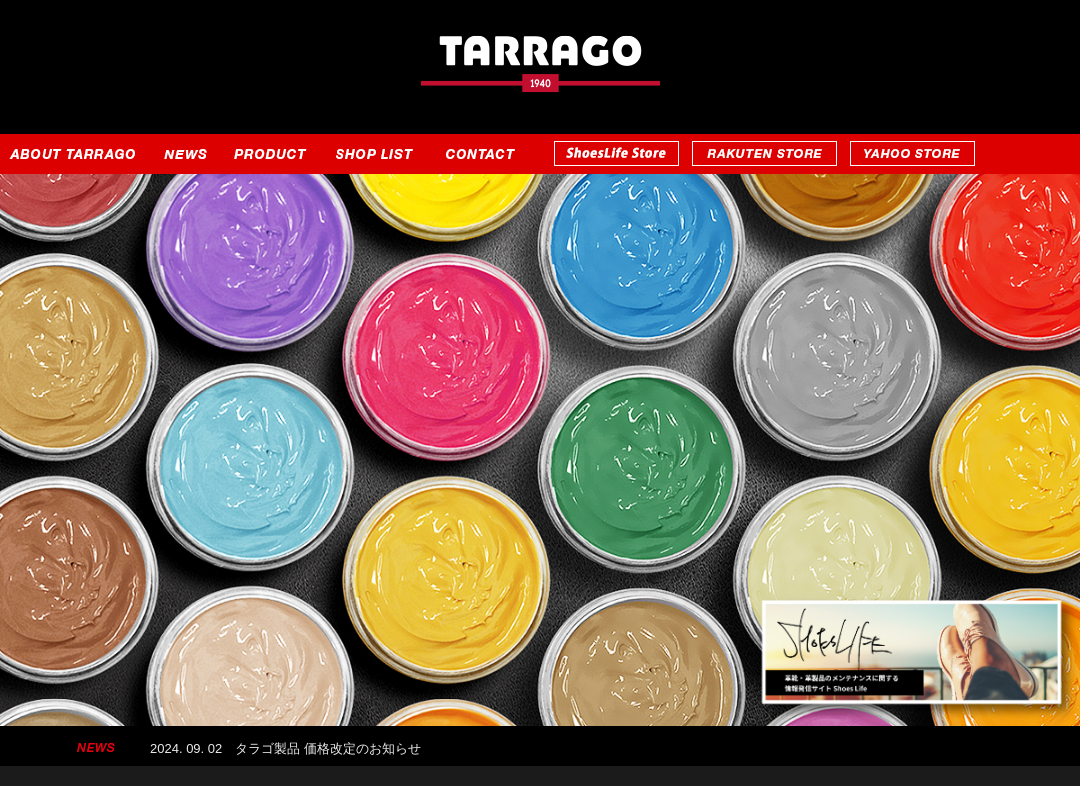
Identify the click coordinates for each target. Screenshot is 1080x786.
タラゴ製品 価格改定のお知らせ (328, 749)
